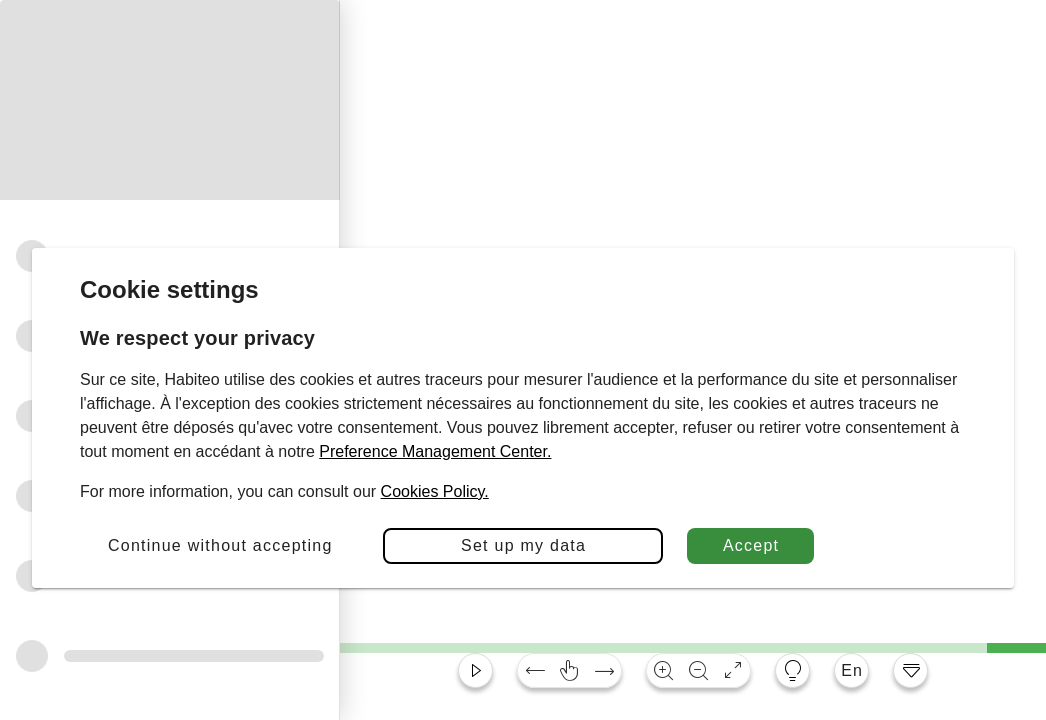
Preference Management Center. (435, 451)
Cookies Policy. (435, 491)
